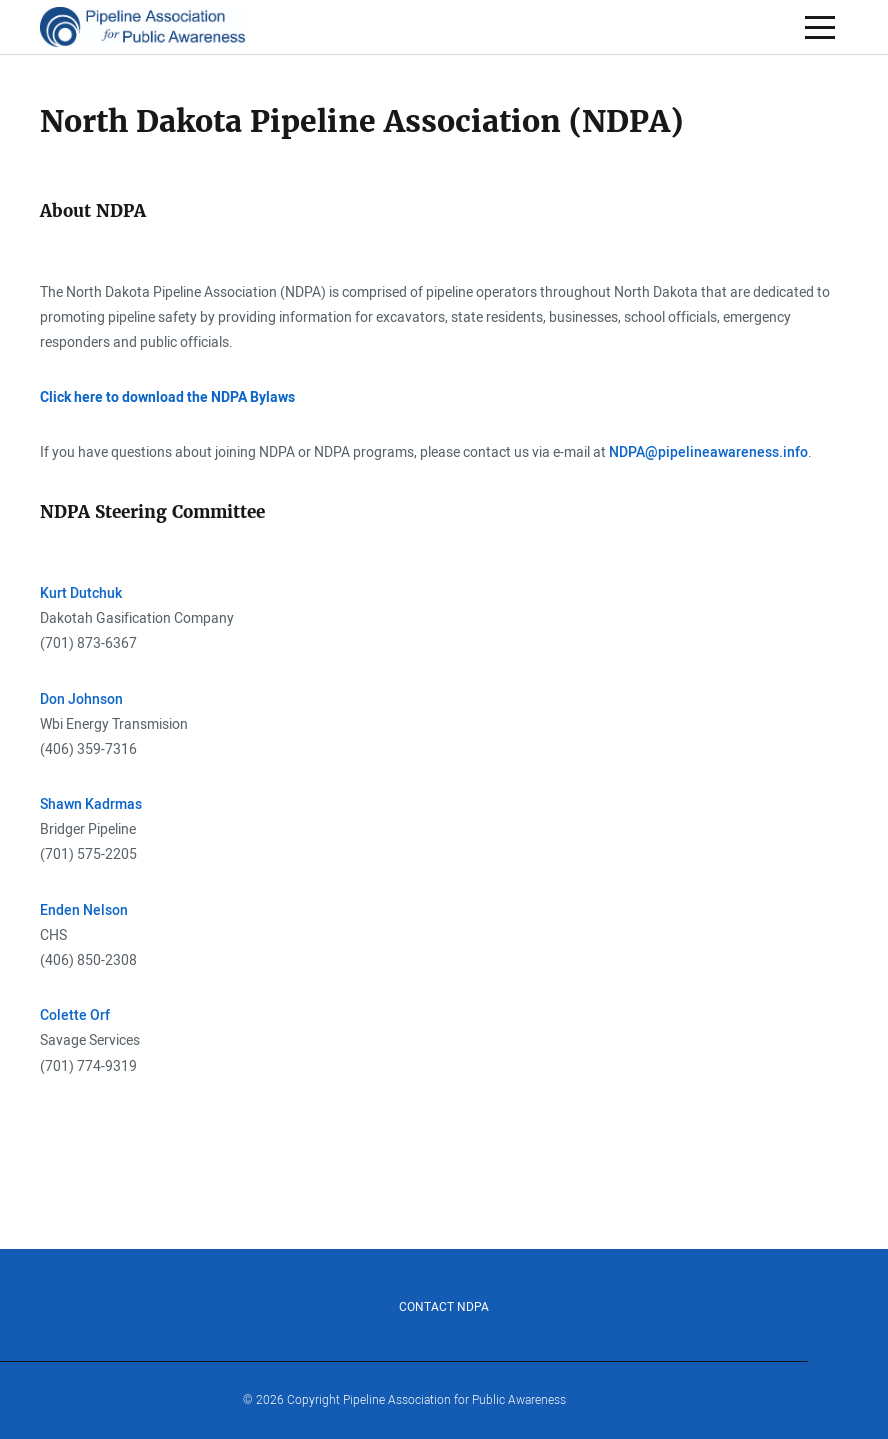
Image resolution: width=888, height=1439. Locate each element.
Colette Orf (75, 1015)
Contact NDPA (444, 1307)
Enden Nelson (84, 910)
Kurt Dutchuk (82, 593)
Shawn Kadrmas (91, 804)
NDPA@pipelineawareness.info (708, 452)
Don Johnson (81, 699)
